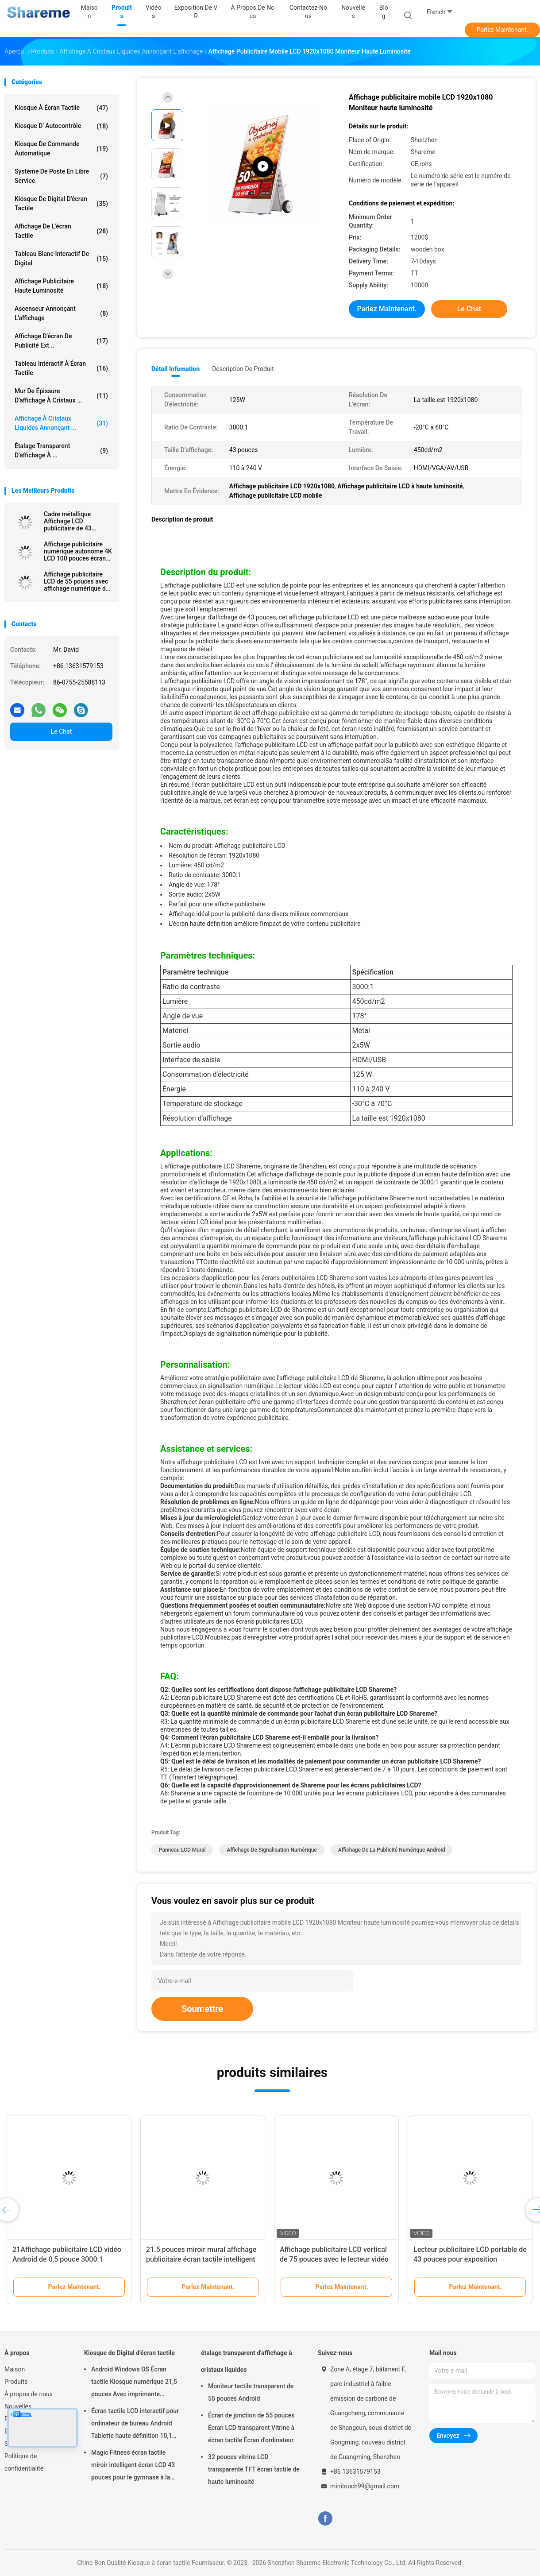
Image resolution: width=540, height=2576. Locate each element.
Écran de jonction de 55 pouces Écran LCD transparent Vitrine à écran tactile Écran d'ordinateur (251, 2428)
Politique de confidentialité (23, 2462)
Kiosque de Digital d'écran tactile (61, 203)
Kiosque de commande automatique (61, 148)
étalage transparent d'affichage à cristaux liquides (246, 2361)
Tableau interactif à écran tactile (61, 368)
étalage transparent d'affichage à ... (61, 450)
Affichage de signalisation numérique (271, 1850)
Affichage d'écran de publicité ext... (61, 341)
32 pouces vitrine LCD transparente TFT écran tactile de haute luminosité (254, 2469)
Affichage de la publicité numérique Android (391, 1850)
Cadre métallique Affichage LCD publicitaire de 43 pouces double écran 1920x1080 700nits (72, 521)
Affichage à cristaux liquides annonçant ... (61, 423)
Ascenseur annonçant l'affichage (61, 313)
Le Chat (61, 731)
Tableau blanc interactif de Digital (61, 258)
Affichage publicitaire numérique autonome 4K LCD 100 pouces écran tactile (78, 551)
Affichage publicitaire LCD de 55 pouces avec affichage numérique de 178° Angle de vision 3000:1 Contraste (76, 581)
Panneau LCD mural (182, 1850)
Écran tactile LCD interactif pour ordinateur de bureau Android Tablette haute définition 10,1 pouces (135, 2424)
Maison (14, 2369)
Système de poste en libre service (61, 176)
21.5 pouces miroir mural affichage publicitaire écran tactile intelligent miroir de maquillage (201, 2259)
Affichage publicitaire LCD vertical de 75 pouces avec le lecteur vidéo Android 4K (334, 2259)
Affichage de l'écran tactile (61, 231)
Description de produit (243, 368)
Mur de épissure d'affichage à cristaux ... (61, 395)
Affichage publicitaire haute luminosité (61, 286)
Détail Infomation (175, 368)
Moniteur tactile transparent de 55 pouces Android (250, 2392)
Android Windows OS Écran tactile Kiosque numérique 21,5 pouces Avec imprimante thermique (134, 2383)
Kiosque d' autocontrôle (61, 126)
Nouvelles (17, 2406)
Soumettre (202, 2009)
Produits (15, 2381)
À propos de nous (28, 2394)
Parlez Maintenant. (502, 29)
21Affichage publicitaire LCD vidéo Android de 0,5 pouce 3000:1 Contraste (66, 2259)
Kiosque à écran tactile (61, 108)
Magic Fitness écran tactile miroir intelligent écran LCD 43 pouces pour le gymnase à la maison (133, 2466)
